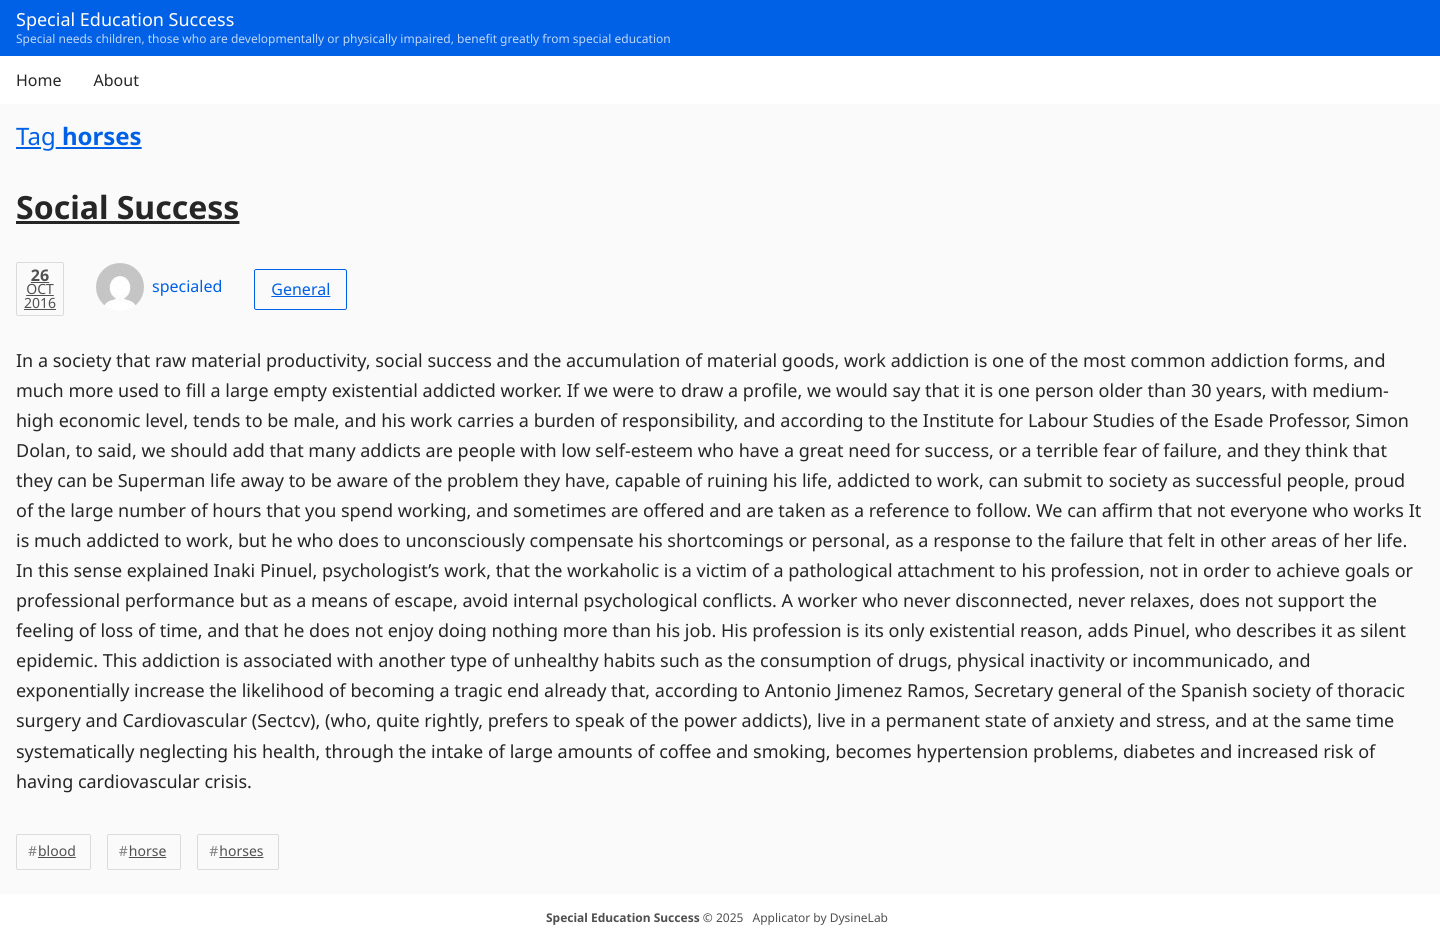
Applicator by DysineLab (820, 917)
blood (57, 851)
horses (241, 851)
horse (148, 851)
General (300, 289)
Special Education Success (623, 917)
